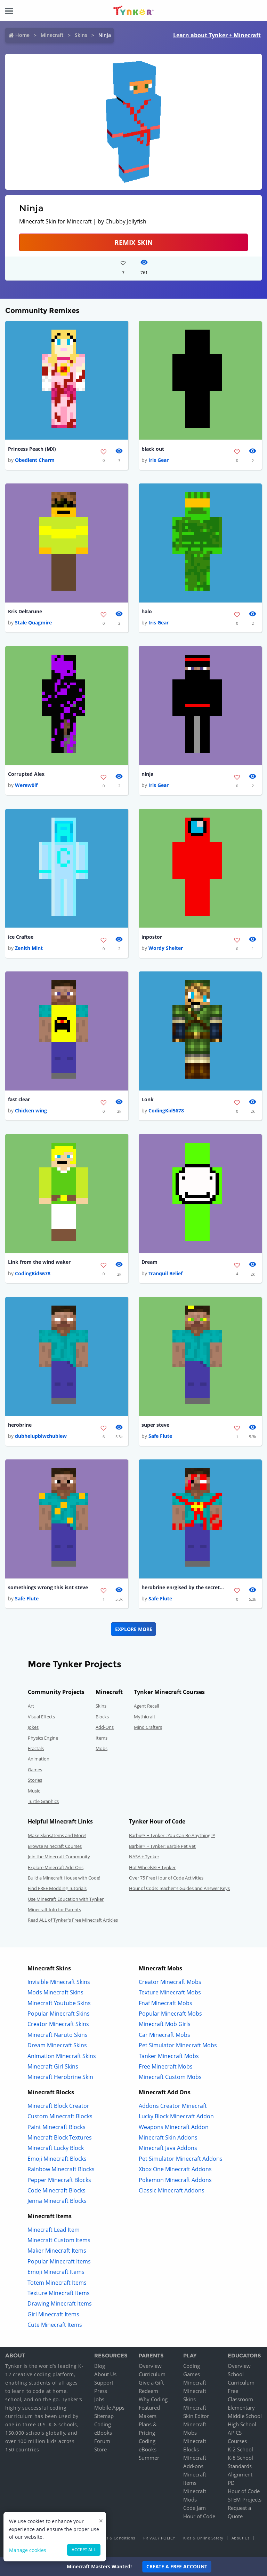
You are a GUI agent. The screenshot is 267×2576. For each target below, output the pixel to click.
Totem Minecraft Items (57, 2283)
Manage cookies (27, 2550)
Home (22, 35)
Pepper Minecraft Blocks (59, 2180)
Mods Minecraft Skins (55, 1993)
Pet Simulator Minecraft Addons (180, 2159)
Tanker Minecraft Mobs (169, 2056)
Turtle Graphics (43, 1802)
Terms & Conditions (116, 2538)
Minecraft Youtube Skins (59, 2003)
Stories (35, 1781)
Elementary (241, 2408)
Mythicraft (144, 1717)
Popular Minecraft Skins (58, 2014)
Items (101, 1738)
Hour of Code (199, 2516)
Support (103, 2383)
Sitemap (104, 2416)
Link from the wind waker (39, 1262)
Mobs (101, 1749)
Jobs (99, 2399)
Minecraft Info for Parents (54, 1910)
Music (34, 1791)
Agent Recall (146, 1706)
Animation (38, 1759)
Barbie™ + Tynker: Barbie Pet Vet (162, 1846)
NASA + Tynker (144, 1857)
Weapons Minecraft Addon (174, 2127)
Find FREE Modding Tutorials (57, 1889)
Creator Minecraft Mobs (170, 1982)
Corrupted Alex (26, 774)
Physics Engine (43, 1738)
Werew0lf (26, 785)
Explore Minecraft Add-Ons (55, 1868)
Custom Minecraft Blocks (59, 2117)
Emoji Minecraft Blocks (57, 2159)
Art (31, 1706)
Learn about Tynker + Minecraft (217, 35)
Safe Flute (160, 1436)
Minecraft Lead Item (53, 2230)
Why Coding (153, 2399)
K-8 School (240, 2458)
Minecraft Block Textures (59, 2138)
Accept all (84, 2550)
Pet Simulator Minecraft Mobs (178, 2046)
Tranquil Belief (165, 1273)
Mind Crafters (148, 1728)
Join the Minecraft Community (59, 1857)
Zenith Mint (29, 948)
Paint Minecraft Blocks (56, 2127)
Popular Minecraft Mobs (170, 2014)
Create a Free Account (176, 2566)
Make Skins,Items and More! (57, 1836)
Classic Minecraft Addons (171, 2191)
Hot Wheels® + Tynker (152, 1868)
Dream (149, 1262)
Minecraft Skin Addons (168, 2138)
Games (35, 1770)
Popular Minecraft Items (59, 2262)
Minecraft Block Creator (58, 2106)
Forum (102, 2441)
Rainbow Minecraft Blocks (61, 2170)
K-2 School (240, 2450)
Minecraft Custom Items (58, 2241)
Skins (81, 35)
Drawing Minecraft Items (59, 2304)
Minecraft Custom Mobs (170, 2077)
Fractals (36, 1749)
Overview (150, 2366)
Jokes (33, 1728)
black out (152, 449)
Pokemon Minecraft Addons (175, 2180)
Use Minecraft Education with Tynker (66, 1899)
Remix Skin (133, 242)
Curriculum (152, 2374)
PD (231, 2483)
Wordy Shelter (165, 948)
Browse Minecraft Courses (55, 1846)
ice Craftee (20, 936)
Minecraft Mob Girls (165, 2024)
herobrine (20, 1425)
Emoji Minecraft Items (55, 2272)
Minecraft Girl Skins (52, 2067)
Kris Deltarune (25, 611)
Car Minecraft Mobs (164, 2035)
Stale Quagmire (33, 623)
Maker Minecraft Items (56, 2251)
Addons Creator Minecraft (173, 2106)
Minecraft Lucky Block (55, 2148)
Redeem (148, 2391)
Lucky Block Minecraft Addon (176, 2117)
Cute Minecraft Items (54, 2325)
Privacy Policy (159, 2538)
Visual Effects (41, 1717)
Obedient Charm (35, 460)
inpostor (151, 936)
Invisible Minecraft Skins (58, 1982)
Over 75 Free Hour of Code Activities (166, 1878)
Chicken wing (31, 1111)
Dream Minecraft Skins (57, 2046)
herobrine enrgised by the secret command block (183, 1588)
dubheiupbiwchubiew (41, 1436)
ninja (147, 774)
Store (100, 2450)
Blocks (102, 1717)
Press (100, 2391)
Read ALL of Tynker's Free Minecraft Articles (73, 1920)
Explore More (133, 1629)
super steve (155, 1425)
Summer (149, 2458)
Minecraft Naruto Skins (57, 2035)
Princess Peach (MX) (32, 449)
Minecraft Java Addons (168, 2148)
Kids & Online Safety (203, 2538)
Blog (99, 2366)
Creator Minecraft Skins (58, 2024)
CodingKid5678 (166, 1111)
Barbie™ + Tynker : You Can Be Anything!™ (172, 1836)
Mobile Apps (109, 2408)
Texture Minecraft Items (58, 2294)
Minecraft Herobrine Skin (60, 2077)
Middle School (245, 2416)
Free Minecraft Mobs (166, 2067)
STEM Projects (244, 2500)
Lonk (147, 1099)
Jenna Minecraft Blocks (57, 2201)
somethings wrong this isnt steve (48, 1588)
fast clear (19, 1099)
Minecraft (52, 35)
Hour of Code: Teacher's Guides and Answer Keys (179, 1889)
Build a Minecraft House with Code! (64, 1878)
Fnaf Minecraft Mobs (165, 2003)
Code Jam (194, 2508)
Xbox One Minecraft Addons (175, 2170)
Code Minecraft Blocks (56, 2191)
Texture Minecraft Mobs (170, 1993)
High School (242, 2424)
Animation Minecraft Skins (61, 2056)
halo (146, 611)
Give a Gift (151, 2383)
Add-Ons (105, 1728)
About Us (105, 2374)
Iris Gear (158, 460)
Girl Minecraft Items (53, 2314)
